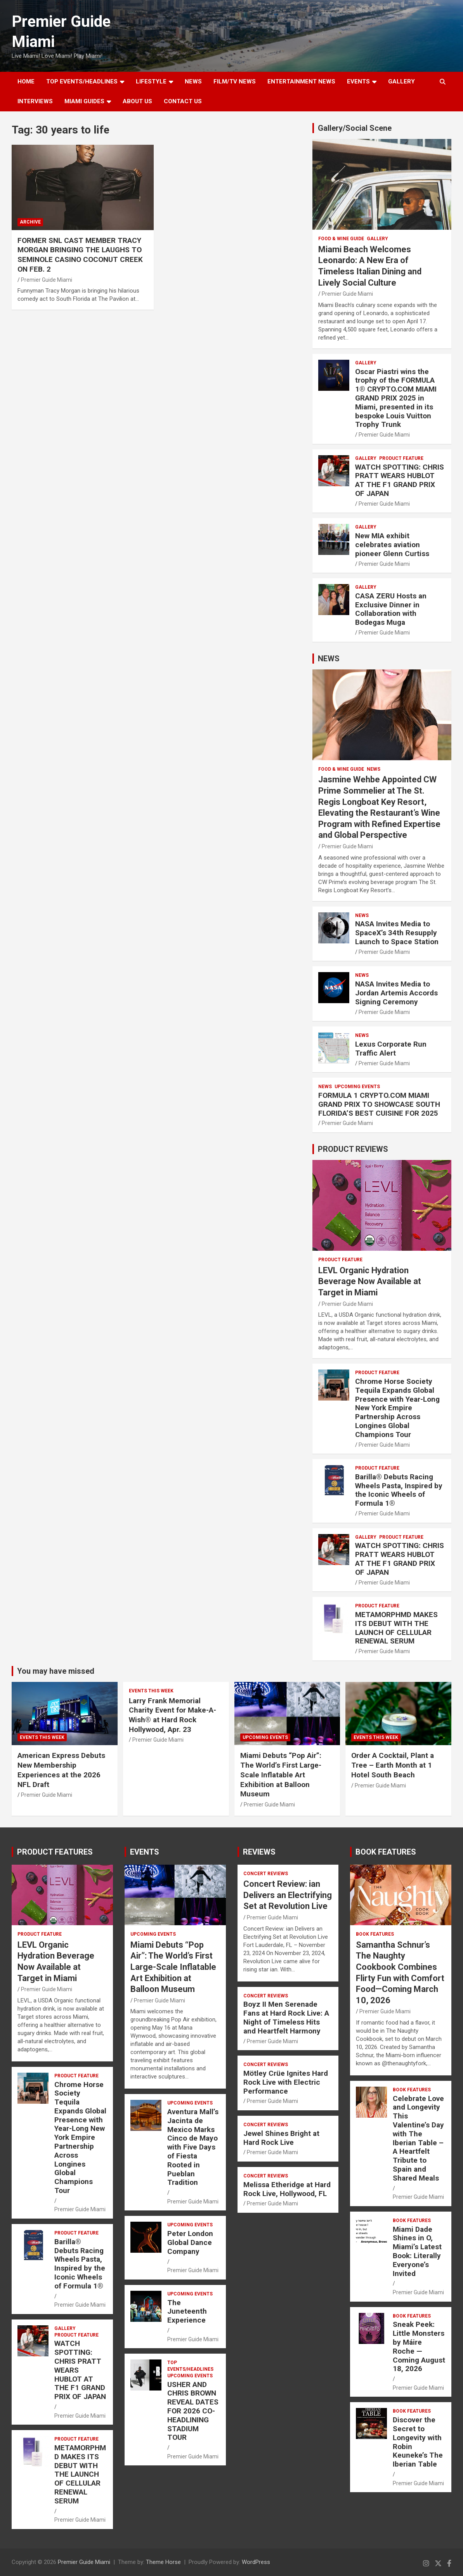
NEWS (193, 81)
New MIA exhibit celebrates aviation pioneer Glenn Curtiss (392, 544)
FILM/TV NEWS (234, 81)
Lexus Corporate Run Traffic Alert (391, 1048)
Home (26, 81)
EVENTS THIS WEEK (42, 1737)
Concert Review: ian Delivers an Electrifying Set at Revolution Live (287, 1895)
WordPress (256, 2562)
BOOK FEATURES (385, 1852)
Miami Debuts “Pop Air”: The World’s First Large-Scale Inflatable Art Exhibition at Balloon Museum (280, 1774)
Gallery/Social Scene (355, 128)
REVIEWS (259, 1852)
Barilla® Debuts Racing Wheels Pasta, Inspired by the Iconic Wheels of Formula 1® (398, 1490)
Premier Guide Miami (46, 280)
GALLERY (401, 81)
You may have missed (55, 1671)
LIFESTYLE (151, 81)
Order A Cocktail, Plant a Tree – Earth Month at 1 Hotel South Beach (392, 1765)
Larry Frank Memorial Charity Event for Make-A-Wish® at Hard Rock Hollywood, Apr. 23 (172, 1715)
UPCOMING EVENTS (357, 1086)
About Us (137, 101)
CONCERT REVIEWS (265, 1873)
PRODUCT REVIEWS (353, 1149)
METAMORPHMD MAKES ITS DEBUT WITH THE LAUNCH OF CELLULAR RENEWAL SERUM (396, 1627)
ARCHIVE (30, 222)
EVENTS (358, 81)
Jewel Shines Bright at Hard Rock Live (281, 2138)
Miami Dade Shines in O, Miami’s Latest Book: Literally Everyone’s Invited (417, 2251)
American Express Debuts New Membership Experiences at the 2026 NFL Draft (61, 1770)
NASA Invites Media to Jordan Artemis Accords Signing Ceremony (396, 992)
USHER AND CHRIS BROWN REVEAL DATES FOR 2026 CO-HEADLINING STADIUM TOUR (192, 2411)
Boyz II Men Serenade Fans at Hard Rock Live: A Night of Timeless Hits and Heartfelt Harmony (286, 2017)
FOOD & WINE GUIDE (341, 238)
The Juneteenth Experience (187, 2311)
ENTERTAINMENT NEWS (301, 81)
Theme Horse (163, 2562)
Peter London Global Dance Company (190, 2242)
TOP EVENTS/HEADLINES (82, 81)
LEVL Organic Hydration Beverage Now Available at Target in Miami (369, 1281)
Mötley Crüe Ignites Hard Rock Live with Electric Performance (285, 2082)
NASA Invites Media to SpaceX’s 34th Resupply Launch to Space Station (397, 932)
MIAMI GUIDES (84, 101)
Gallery (377, 238)
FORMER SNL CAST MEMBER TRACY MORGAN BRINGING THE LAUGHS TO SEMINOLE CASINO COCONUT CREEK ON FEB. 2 (80, 255)
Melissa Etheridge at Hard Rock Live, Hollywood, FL (287, 2189)
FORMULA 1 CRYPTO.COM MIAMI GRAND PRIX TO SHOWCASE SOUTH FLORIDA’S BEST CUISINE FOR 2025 (379, 1104)
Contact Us (183, 101)
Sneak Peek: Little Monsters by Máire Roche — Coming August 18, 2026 (419, 2346)
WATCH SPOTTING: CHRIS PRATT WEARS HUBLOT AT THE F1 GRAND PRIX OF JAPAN (399, 480)
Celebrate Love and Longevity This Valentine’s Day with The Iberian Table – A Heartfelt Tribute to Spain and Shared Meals (418, 2138)
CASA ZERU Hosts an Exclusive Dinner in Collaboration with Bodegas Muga (391, 609)
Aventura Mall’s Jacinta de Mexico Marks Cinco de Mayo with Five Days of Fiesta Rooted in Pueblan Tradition (192, 2147)
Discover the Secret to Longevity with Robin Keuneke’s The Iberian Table (418, 2442)
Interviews (35, 101)
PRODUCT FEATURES (55, 1852)
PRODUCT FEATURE (401, 458)
